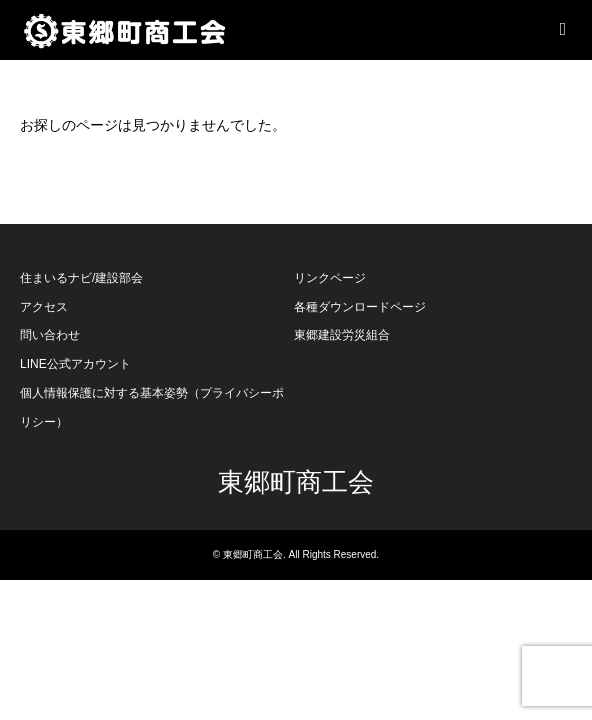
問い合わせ (50, 335)
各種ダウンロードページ (360, 307)
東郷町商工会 (296, 482)
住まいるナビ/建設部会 (81, 278)
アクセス (44, 307)
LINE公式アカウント (75, 364)
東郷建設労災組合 (342, 335)
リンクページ (330, 278)
